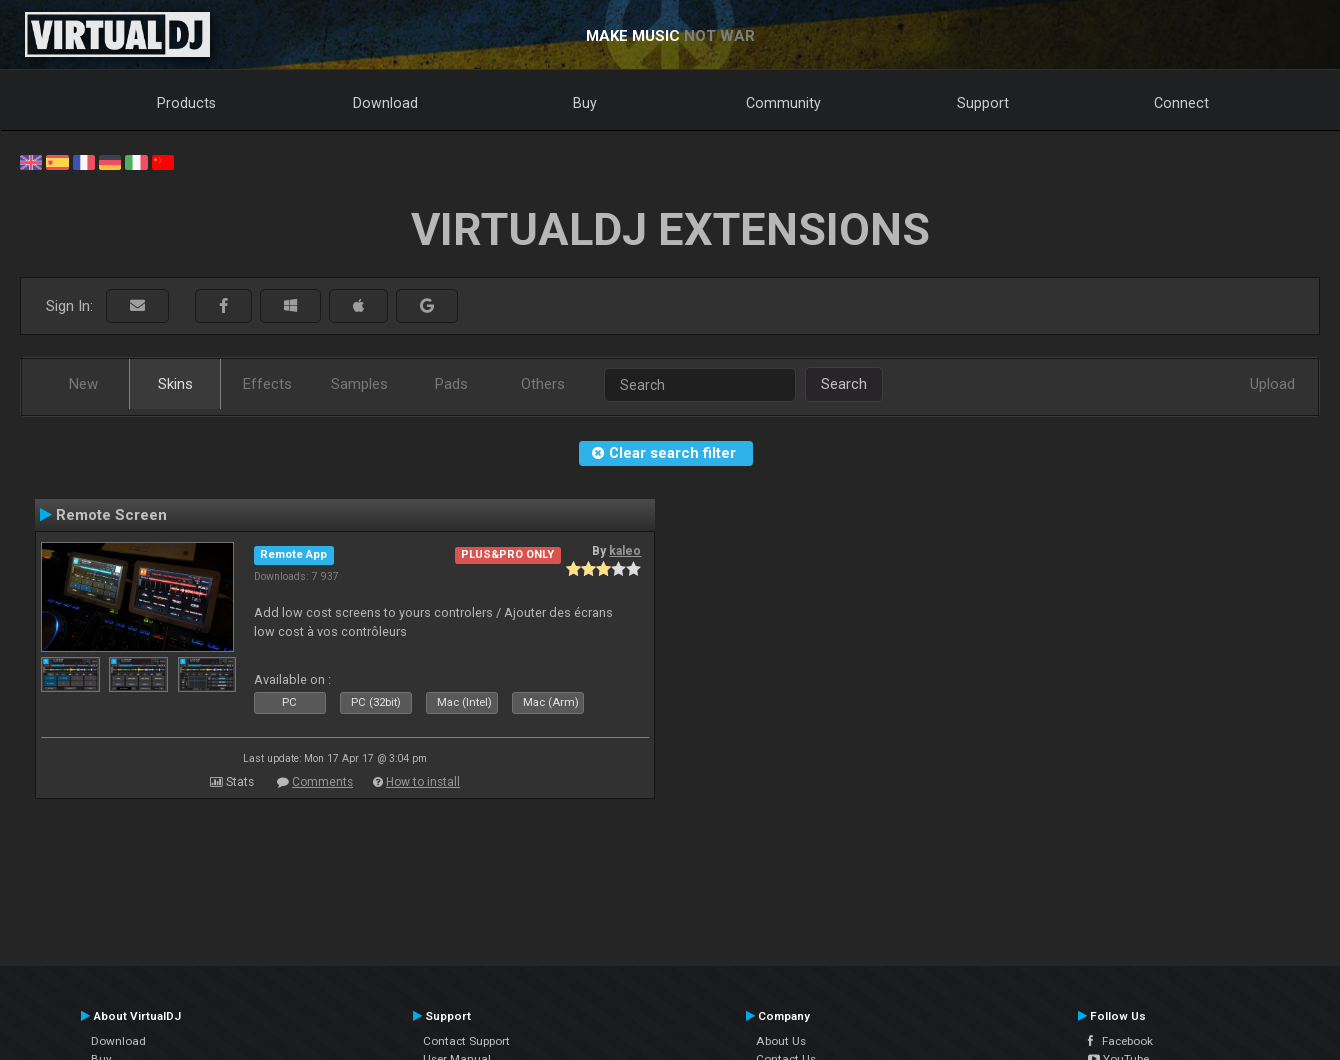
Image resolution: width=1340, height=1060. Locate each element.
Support (983, 103)
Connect (1181, 103)
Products (186, 103)
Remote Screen (111, 515)
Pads (451, 384)
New (83, 384)
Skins (175, 384)
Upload (1272, 384)
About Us (781, 1041)
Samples (359, 384)
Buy (585, 103)
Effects (267, 384)
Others (543, 384)
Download (385, 103)
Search (844, 384)
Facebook (1120, 1041)
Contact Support (466, 1041)
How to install (423, 782)
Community (783, 103)
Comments (322, 782)
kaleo (625, 551)
